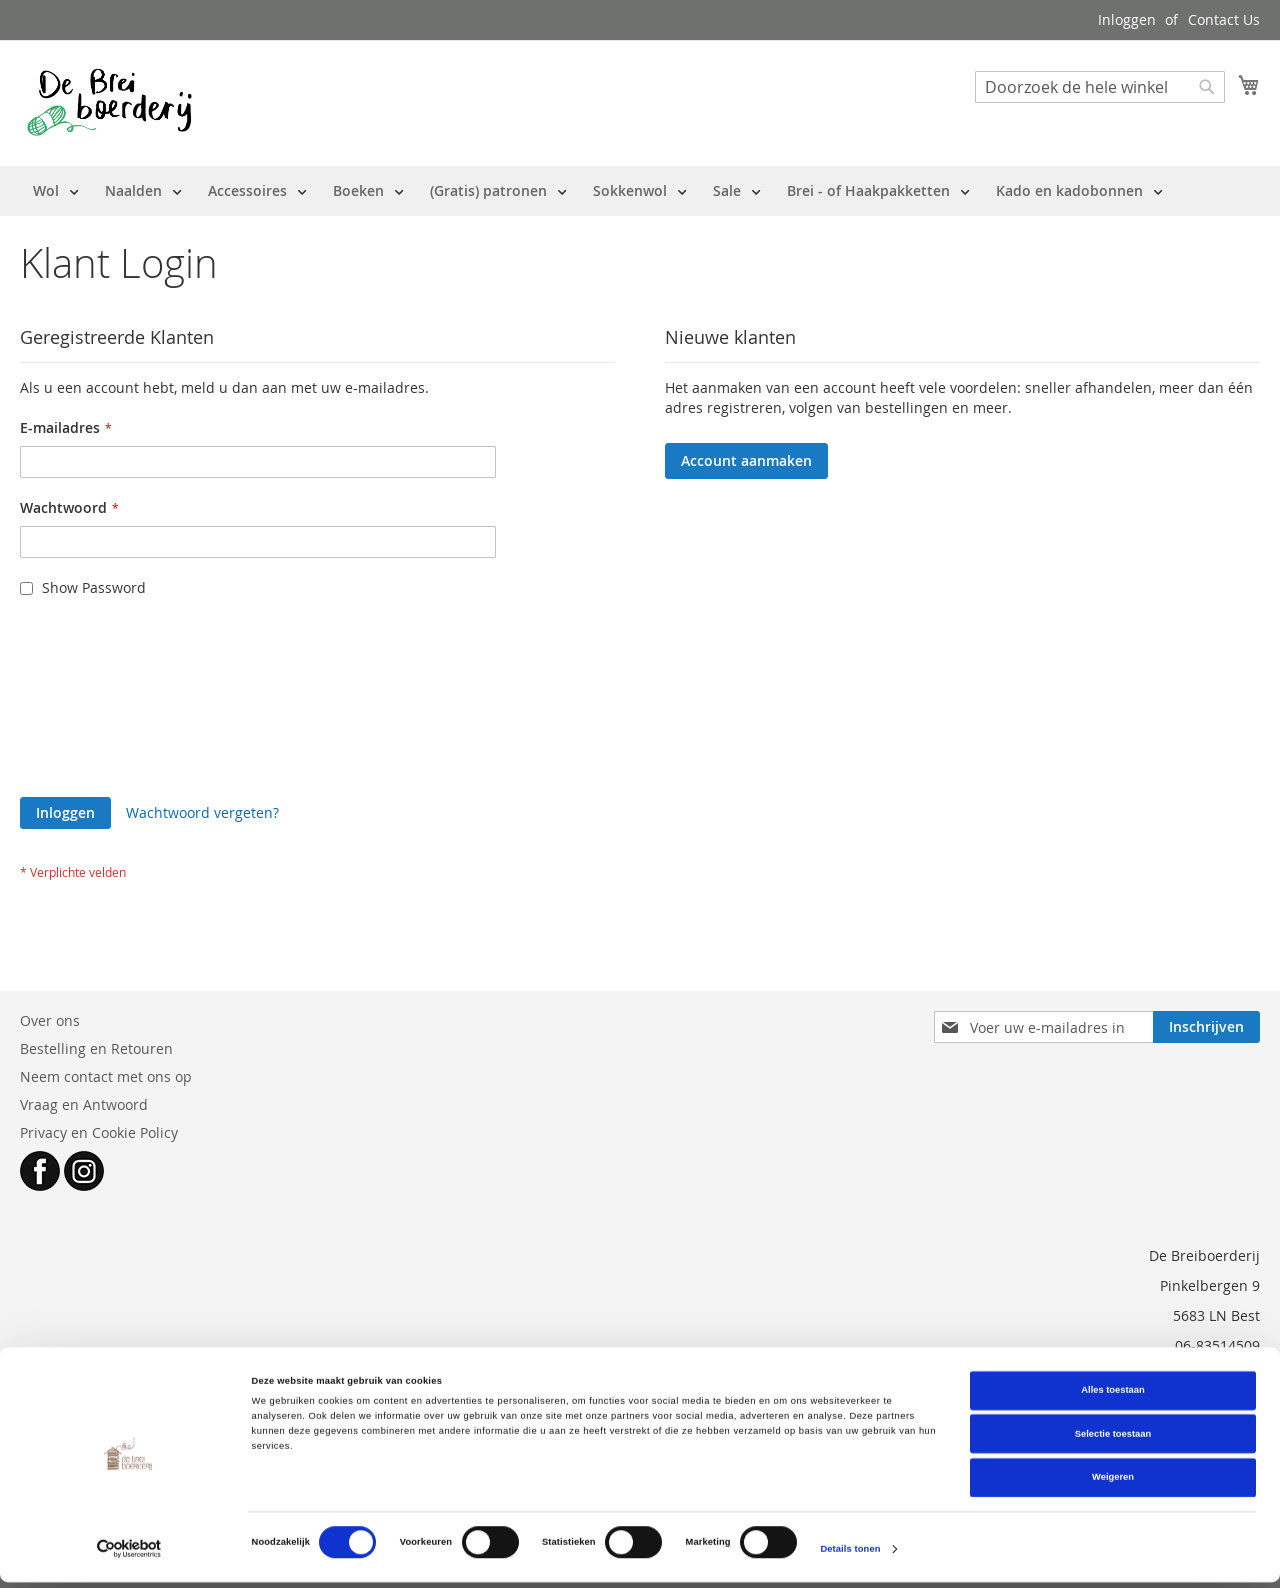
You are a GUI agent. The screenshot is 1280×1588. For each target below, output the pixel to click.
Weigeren (1113, 1483)
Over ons (50, 1020)
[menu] (598, 191)
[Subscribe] (1206, 1027)
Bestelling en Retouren (96, 1048)
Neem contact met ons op (106, 1076)
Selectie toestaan (1113, 1440)
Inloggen (1127, 19)
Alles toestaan (1112, 1396)
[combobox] (1100, 87)
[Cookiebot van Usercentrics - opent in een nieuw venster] (129, 1554)
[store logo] (109, 102)
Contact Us (1224, 19)
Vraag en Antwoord (84, 1104)
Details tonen (850, 1555)
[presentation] (102, 690)
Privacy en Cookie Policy (99, 1132)
